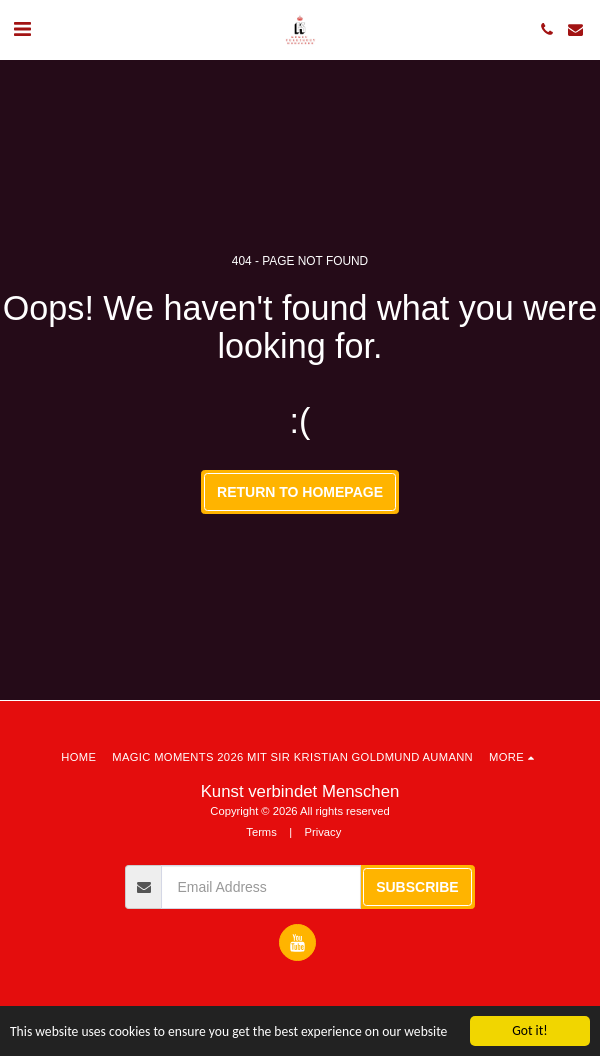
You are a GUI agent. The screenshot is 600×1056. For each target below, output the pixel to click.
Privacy (323, 832)
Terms (261, 832)
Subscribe (417, 887)
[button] (22, 29)
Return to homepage (300, 492)
